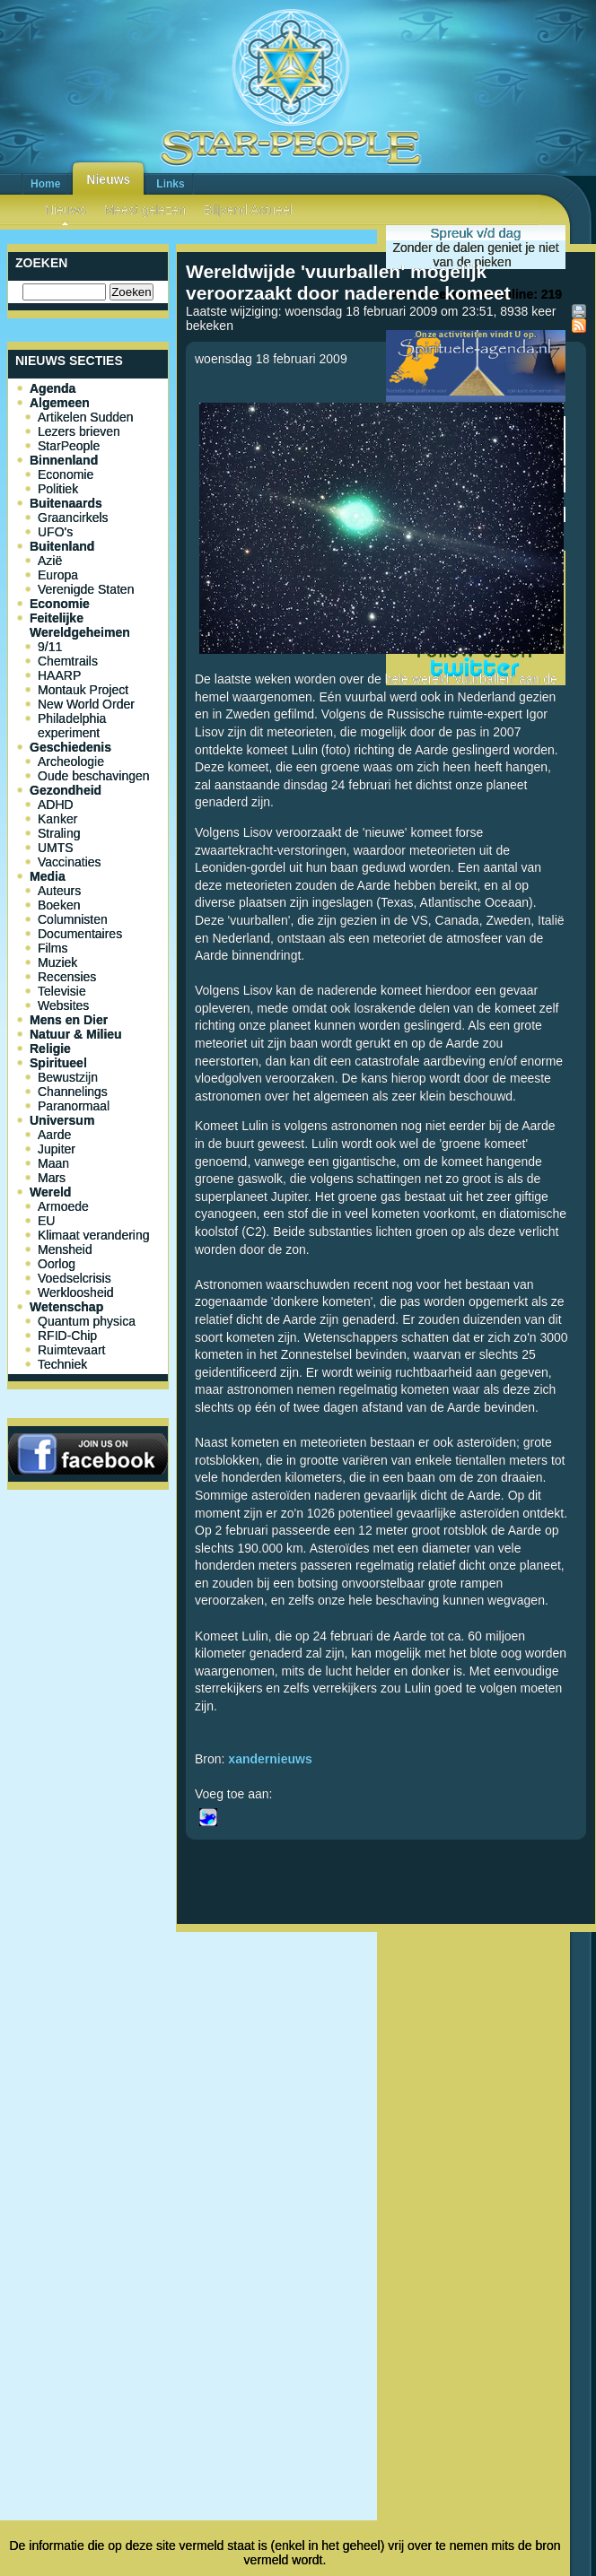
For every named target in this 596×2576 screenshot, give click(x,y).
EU (46, 1221)
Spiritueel (58, 1063)
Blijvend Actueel (248, 210)
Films (52, 948)
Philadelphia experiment (72, 725)
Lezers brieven (79, 431)
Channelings (73, 1091)
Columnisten (73, 919)
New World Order (86, 704)
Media (48, 876)
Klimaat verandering (94, 1235)
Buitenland (62, 546)
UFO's (55, 532)
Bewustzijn (68, 1077)
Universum (62, 1120)
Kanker (57, 819)
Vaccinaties (69, 862)
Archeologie (71, 761)
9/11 (50, 647)
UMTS (56, 847)
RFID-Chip (67, 1335)
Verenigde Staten (86, 589)
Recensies (67, 977)
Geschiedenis (70, 747)
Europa (58, 575)
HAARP (59, 675)
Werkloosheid (76, 1292)
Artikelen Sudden (86, 417)
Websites (63, 1005)
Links (170, 184)
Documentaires (80, 934)
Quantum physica (87, 1321)
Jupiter (56, 1149)
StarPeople (69, 446)
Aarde (54, 1134)
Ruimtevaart (71, 1350)
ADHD (56, 804)
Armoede (63, 1206)
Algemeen (60, 403)
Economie (65, 474)
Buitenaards (66, 503)
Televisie (62, 991)
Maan (53, 1163)
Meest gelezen (145, 210)
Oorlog (56, 1264)
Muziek (57, 962)
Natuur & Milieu (76, 1034)
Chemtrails (68, 661)
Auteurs (59, 890)
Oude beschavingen (94, 776)
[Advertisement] (386, 2097)
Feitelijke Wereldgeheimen (80, 625)
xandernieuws (269, 1759)
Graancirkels (73, 517)
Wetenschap (66, 1307)
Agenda (52, 388)
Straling (59, 833)
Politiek (58, 489)
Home (45, 184)
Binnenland (64, 460)
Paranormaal (74, 1106)
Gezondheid (65, 790)
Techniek (62, 1364)
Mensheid (65, 1249)
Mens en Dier (69, 1020)
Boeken (59, 905)
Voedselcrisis (74, 1278)
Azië (50, 560)
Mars (52, 1178)
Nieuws (108, 179)
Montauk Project (83, 690)
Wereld (50, 1192)
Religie (50, 1048)
